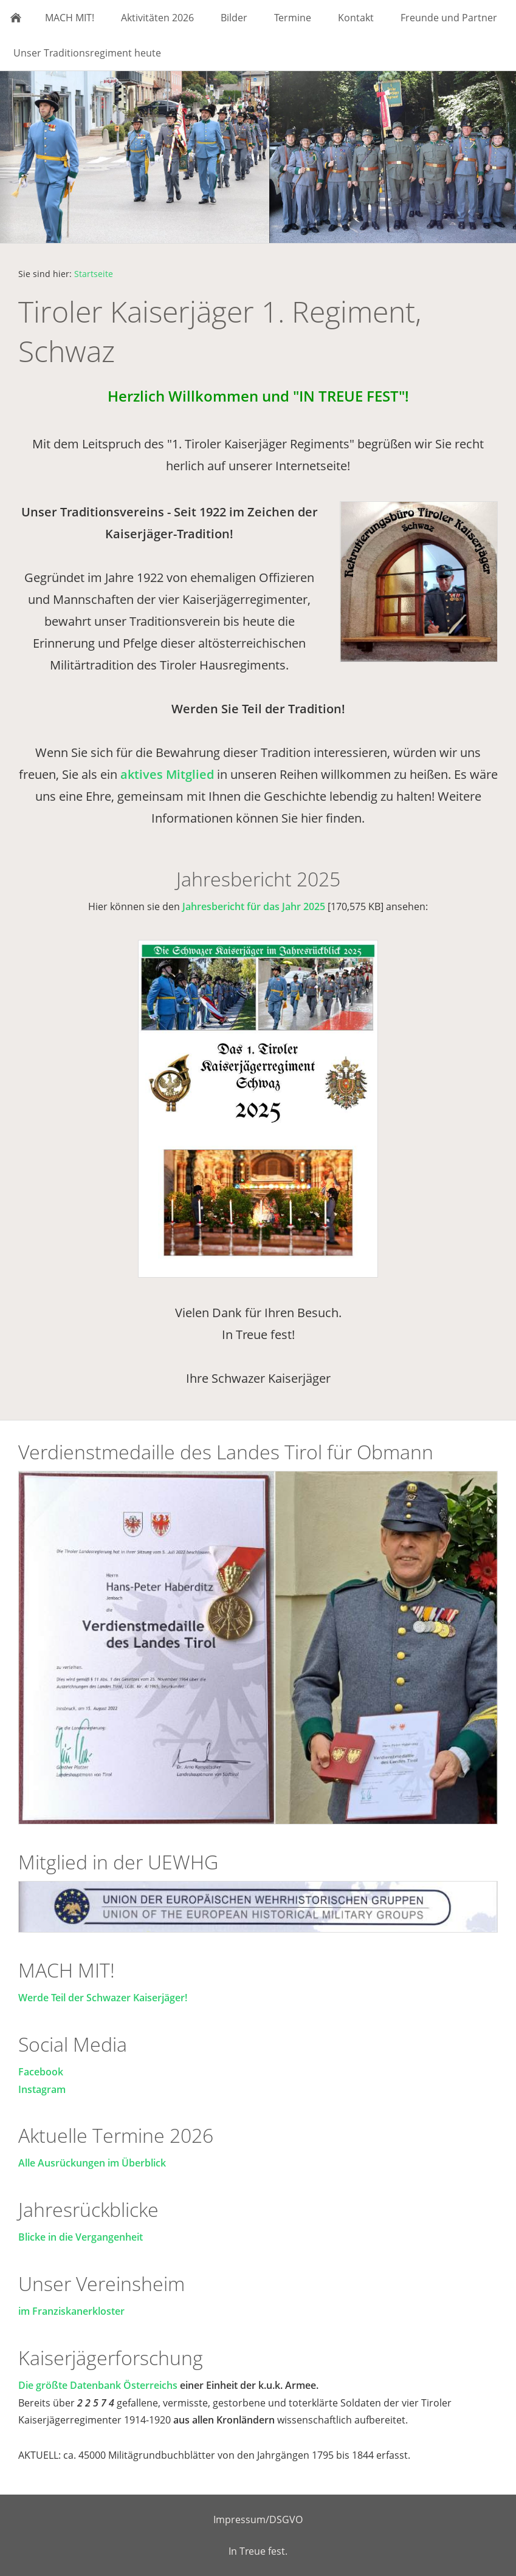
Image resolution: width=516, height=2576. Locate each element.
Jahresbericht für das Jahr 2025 (253, 906)
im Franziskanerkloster (71, 2311)
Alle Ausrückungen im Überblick (92, 2163)
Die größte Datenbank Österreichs (99, 2385)
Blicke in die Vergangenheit (80, 2237)
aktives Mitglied (167, 774)
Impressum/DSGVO (258, 2519)
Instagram (42, 2089)
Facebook (40, 2071)
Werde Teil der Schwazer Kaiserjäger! (102, 1997)
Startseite (93, 273)
